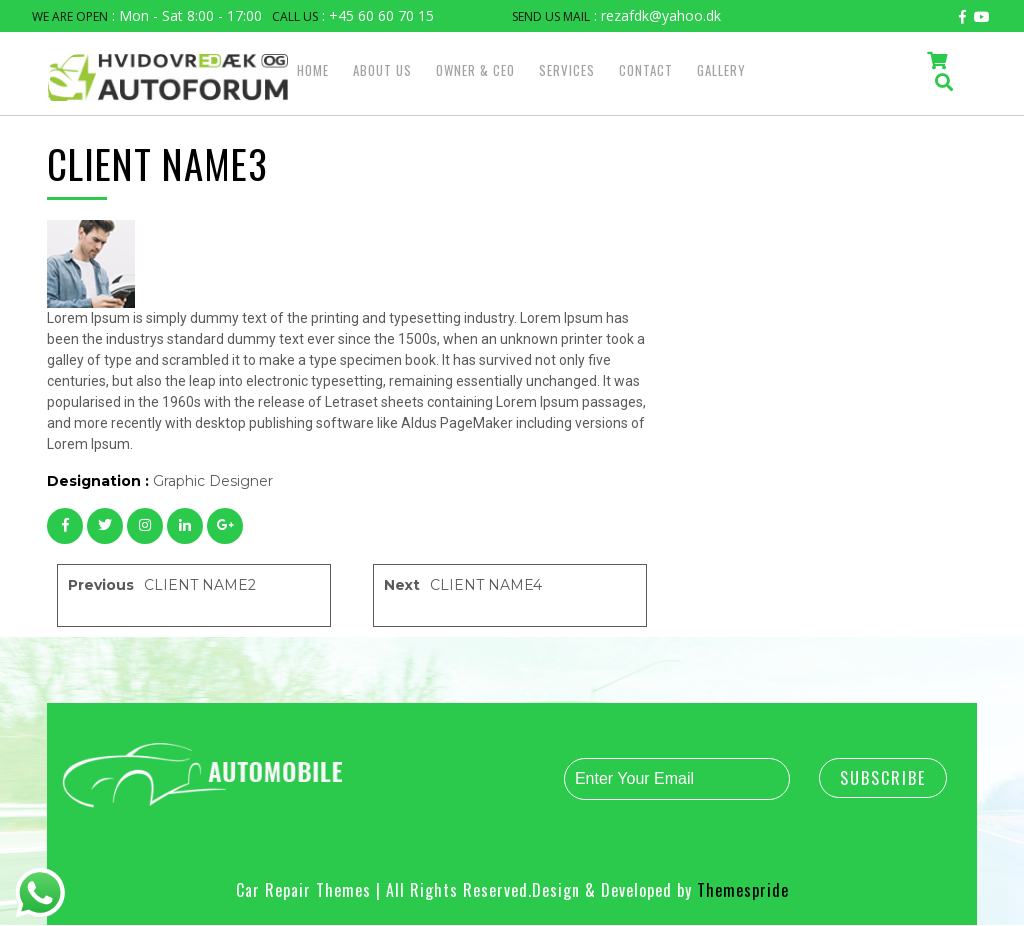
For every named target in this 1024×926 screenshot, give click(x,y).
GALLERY (721, 70)
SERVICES (567, 70)
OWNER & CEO (475, 70)
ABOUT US (382, 70)
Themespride (740, 891)
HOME (313, 70)
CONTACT (646, 70)
